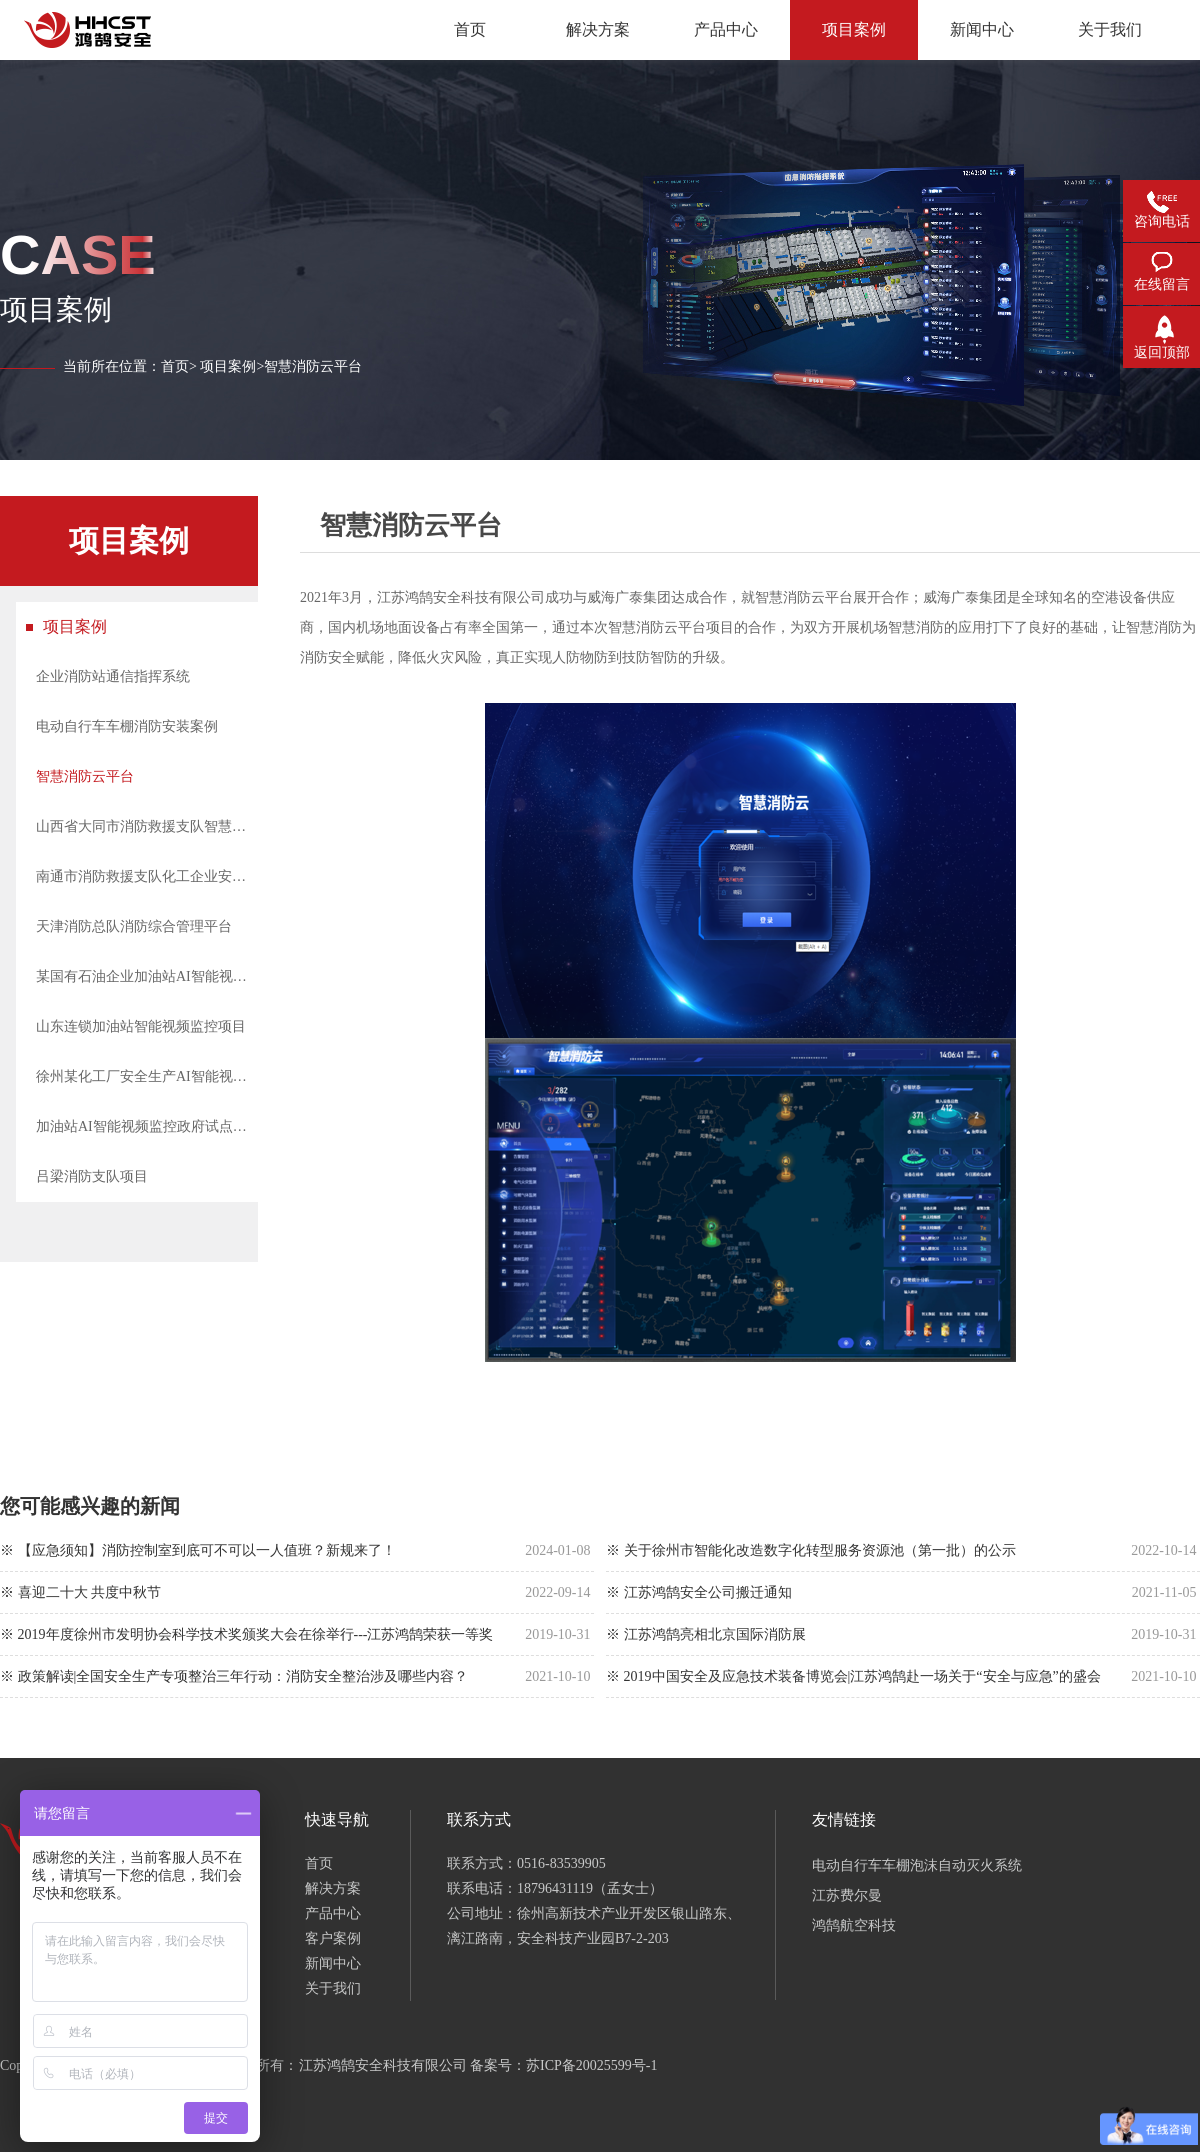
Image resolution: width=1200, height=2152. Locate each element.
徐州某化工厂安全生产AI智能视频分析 (147, 1076)
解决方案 (333, 1888)
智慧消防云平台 (85, 776)
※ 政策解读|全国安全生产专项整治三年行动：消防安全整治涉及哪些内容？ (234, 1676)
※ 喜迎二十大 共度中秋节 (80, 1592)
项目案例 (228, 366)
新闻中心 (333, 1963)
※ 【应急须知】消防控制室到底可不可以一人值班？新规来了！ (198, 1550)
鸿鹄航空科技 (854, 1925)
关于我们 (333, 1988)
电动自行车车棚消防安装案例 (127, 726)
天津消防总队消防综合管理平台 (134, 926)
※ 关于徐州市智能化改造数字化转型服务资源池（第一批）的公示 (811, 1550)
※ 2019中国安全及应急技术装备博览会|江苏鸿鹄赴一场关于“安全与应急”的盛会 (853, 1676)
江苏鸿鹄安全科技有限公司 (383, 2065)
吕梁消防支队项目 (92, 1176)
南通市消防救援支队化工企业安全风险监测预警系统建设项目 (147, 876)
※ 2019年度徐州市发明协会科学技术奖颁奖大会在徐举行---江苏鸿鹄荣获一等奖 (247, 1634)
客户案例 (333, 1938)
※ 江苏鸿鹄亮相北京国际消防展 (706, 1634)
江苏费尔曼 (847, 1895)
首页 (175, 366)
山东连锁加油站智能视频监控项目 (141, 1026)
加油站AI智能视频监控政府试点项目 (147, 1126)
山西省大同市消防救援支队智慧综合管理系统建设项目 (147, 826)
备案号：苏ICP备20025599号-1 (563, 2065)
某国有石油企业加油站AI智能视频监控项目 (147, 976)
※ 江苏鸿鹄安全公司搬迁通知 (699, 1592)
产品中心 (333, 1913)
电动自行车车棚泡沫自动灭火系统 (917, 1865)
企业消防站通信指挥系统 (113, 676)
